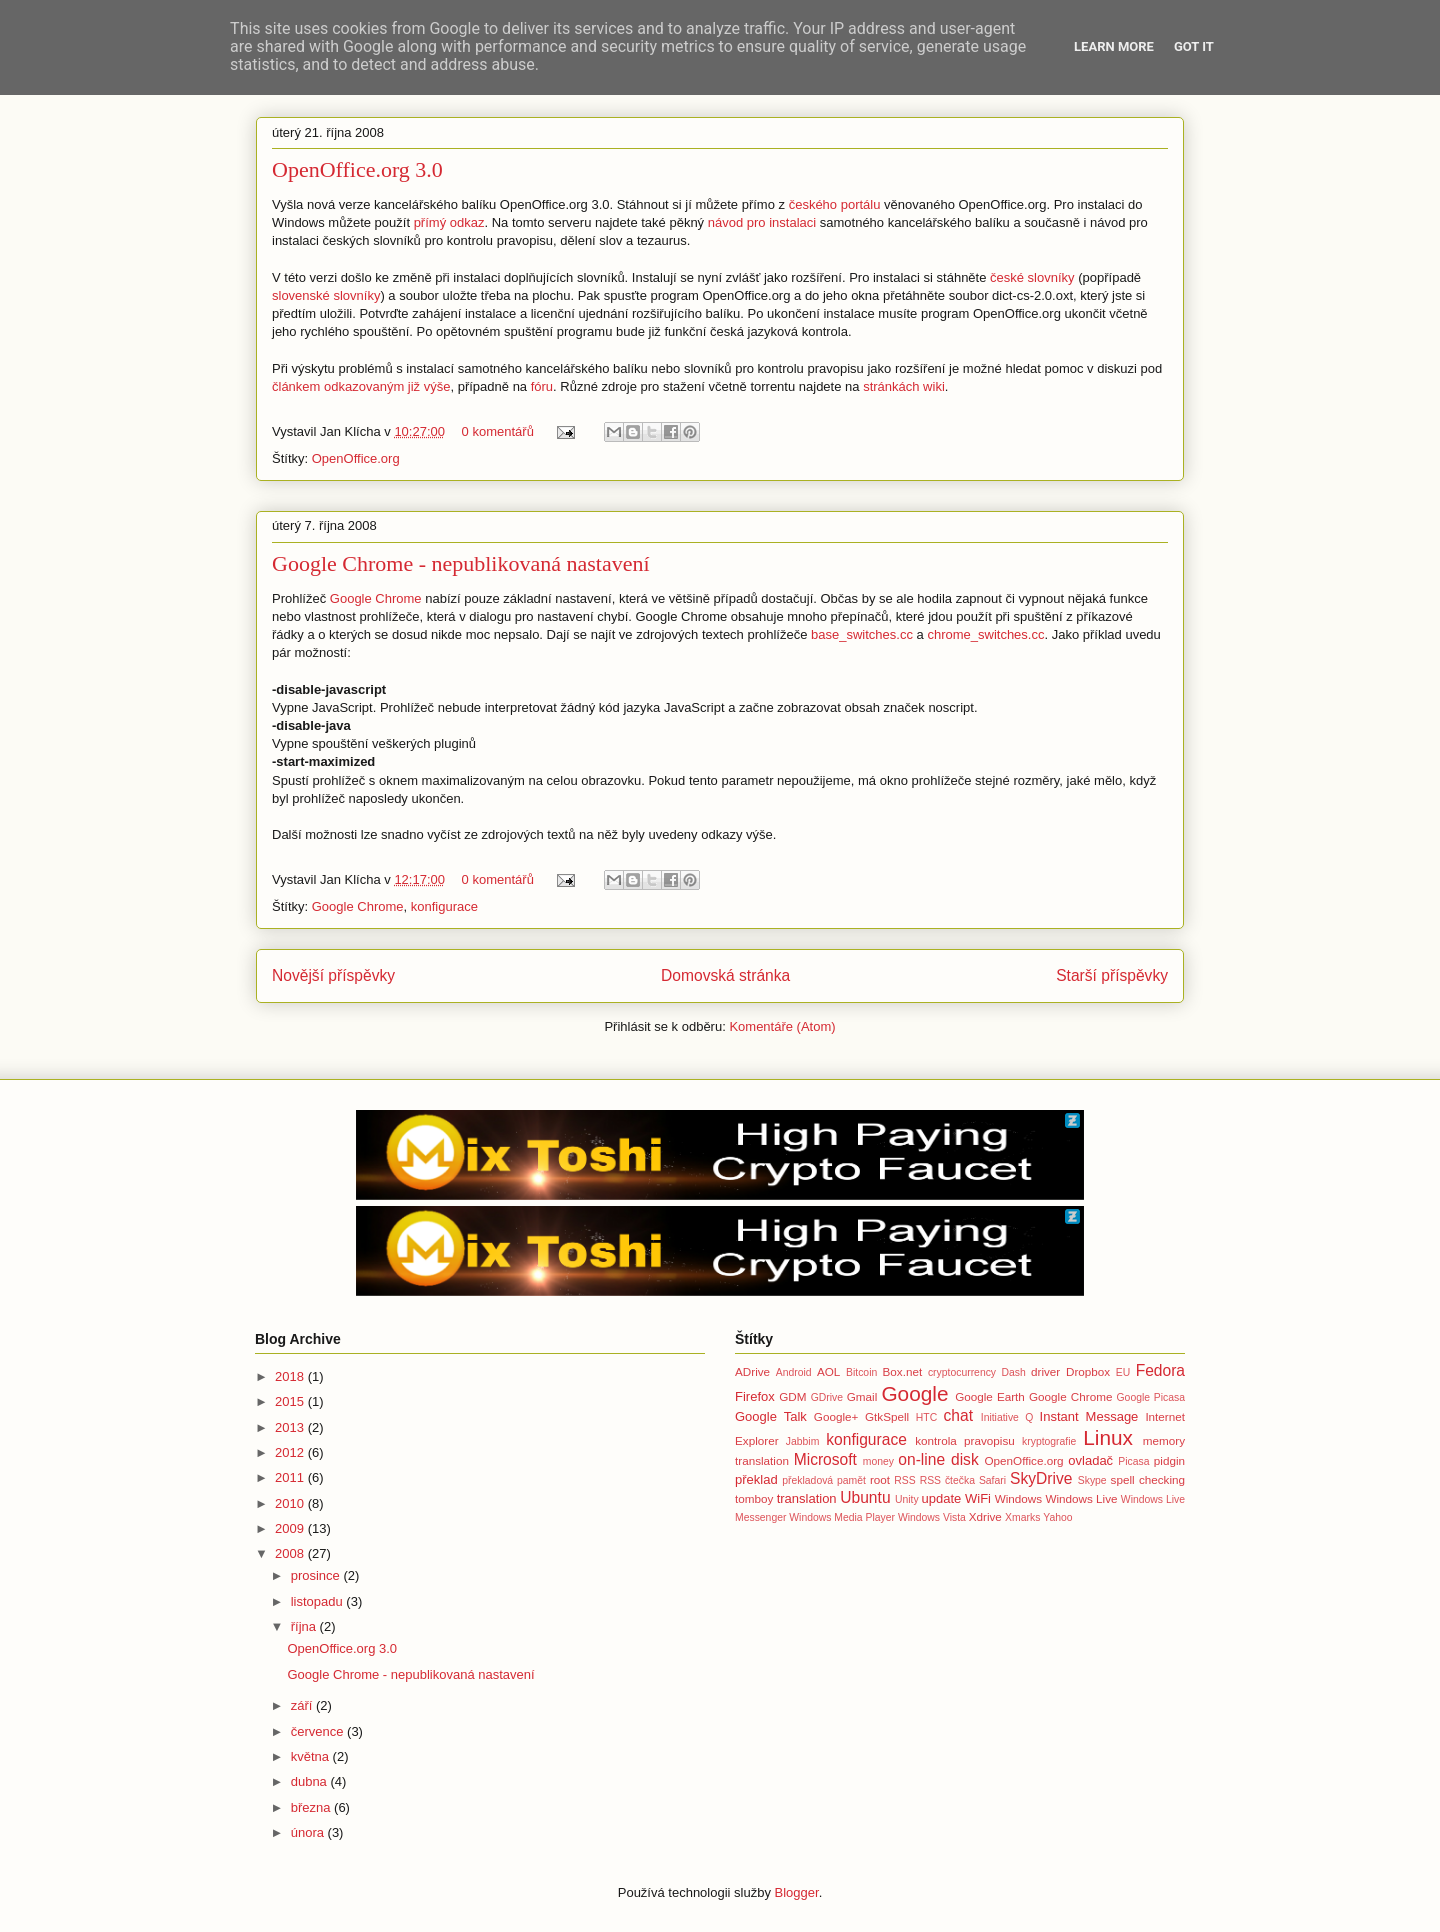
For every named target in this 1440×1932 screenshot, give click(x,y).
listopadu (319, 1601)
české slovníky (1032, 277)
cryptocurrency (962, 1372)
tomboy (754, 1498)
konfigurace (444, 906)
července (319, 1731)
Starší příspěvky (1112, 975)
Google (914, 1393)
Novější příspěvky (333, 975)
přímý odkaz (449, 222)
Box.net (903, 1371)
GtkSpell (887, 1416)
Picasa (1133, 1461)
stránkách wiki (904, 386)
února (309, 1832)
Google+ (836, 1416)
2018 (291, 1376)
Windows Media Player (842, 1517)
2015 (291, 1401)
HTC (926, 1417)
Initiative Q (1007, 1417)
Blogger (797, 1892)
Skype (1092, 1480)
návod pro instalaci (762, 222)
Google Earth (990, 1396)
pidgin (1169, 1460)
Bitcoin (861, 1372)
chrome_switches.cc (985, 634)
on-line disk (938, 1459)
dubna (311, 1781)
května (312, 1756)
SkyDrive (1041, 1478)
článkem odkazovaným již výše (361, 386)
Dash (1013, 1372)
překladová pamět (824, 1480)
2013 (291, 1427)
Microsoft (825, 1459)
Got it (1194, 46)
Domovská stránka (725, 975)
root (880, 1479)
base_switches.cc (862, 634)
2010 (291, 1503)
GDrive (827, 1397)
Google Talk (771, 1416)
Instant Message (1089, 1416)
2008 (291, 1553)
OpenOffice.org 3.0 (357, 169)
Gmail (862, 1396)
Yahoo (1057, 1517)
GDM (792, 1396)
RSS (904, 1480)
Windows (1018, 1498)
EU (1123, 1372)
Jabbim (803, 1441)
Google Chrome (376, 598)
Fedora (1160, 1370)
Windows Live (1081, 1498)
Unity (907, 1499)
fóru (542, 386)
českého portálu (835, 204)
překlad (756, 1479)
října (305, 1626)
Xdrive (985, 1516)
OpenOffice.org (356, 458)
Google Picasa (1151, 1397)
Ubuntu (865, 1497)
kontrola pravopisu (965, 1440)
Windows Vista (932, 1517)
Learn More (1114, 46)
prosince (317, 1575)
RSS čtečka (947, 1480)
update (942, 1498)
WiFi (978, 1498)
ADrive (752, 1371)
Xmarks (1022, 1517)
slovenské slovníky (326, 295)
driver (1045, 1371)
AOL (828, 1371)
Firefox (755, 1396)
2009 (291, 1528)
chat (958, 1415)
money (878, 1461)
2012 (291, 1452)
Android (794, 1372)
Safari (992, 1480)
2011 (291, 1477)
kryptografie (1049, 1441)
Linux (1108, 1437)
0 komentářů (498, 431)
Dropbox (1088, 1371)
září (303, 1705)
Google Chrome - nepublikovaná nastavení (461, 563)
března (312, 1807)
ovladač (1090, 1460)
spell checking (1148, 1479)
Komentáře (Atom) (782, 1026)
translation (807, 1498)
